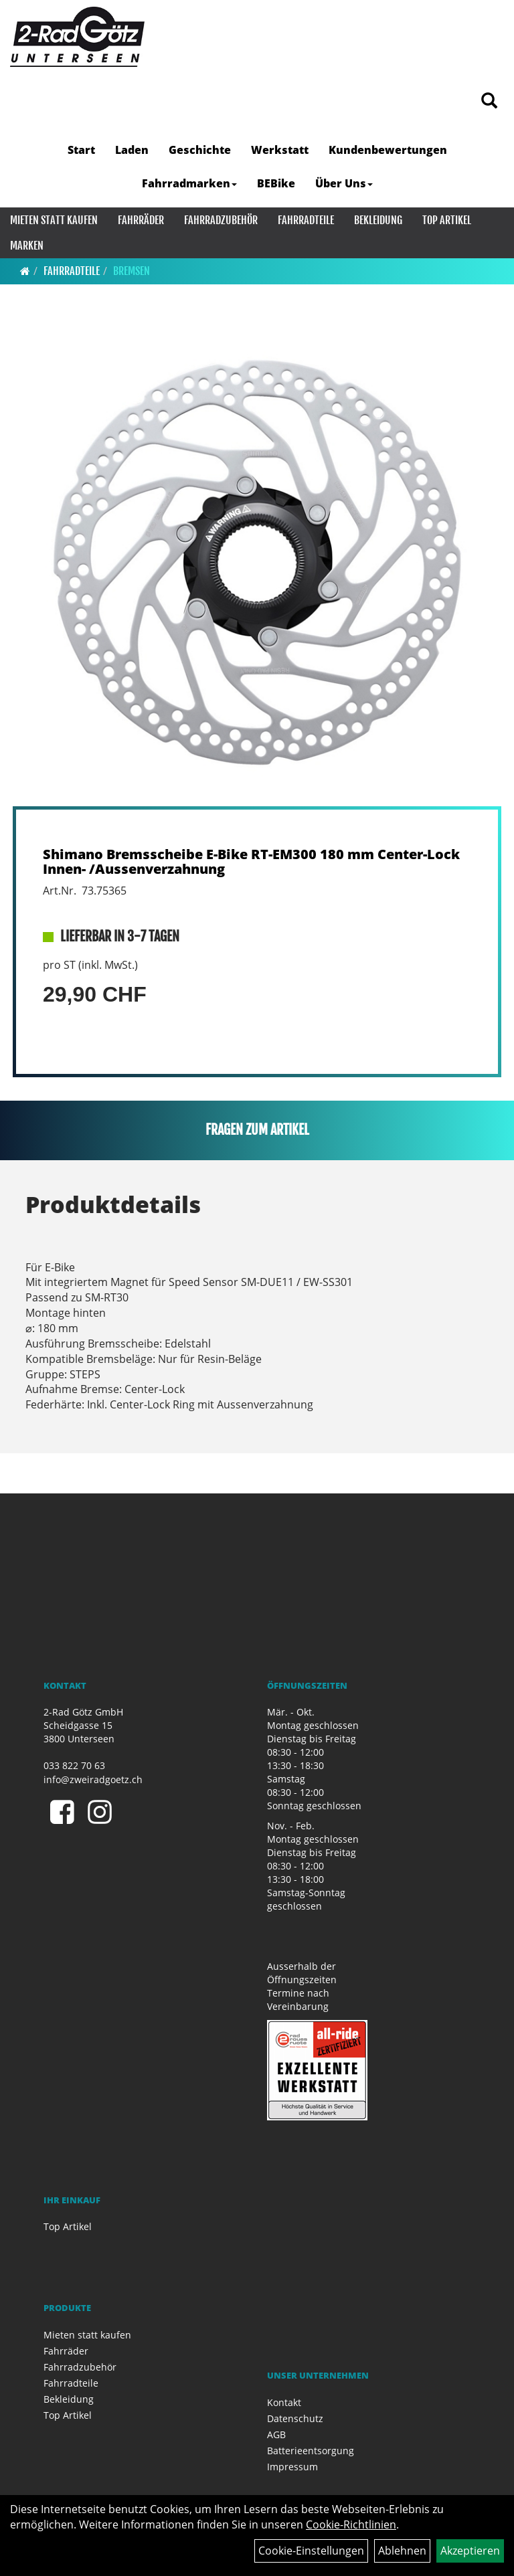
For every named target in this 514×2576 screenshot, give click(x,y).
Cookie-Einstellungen (311, 2550)
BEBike (276, 183)
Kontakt (284, 2402)
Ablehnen (402, 2550)
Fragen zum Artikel (257, 1129)
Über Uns (344, 183)
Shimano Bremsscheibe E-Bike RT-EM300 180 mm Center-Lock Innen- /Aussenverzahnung (251, 861)
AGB (276, 2434)
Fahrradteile (306, 220)
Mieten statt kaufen (54, 220)
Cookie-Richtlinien (351, 2524)
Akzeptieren (470, 2550)
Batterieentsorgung (310, 2450)
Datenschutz (295, 2418)
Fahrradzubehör (221, 220)
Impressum (292, 2466)
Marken (27, 245)
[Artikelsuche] (489, 101)
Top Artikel (446, 220)
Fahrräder (141, 220)
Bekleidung (378, 220)
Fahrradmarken (189, 183)
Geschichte (200, 150)
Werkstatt (280, 150)
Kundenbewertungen (388, 150)
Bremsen (131, 271)
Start (81, 150)
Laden (132, 150)
